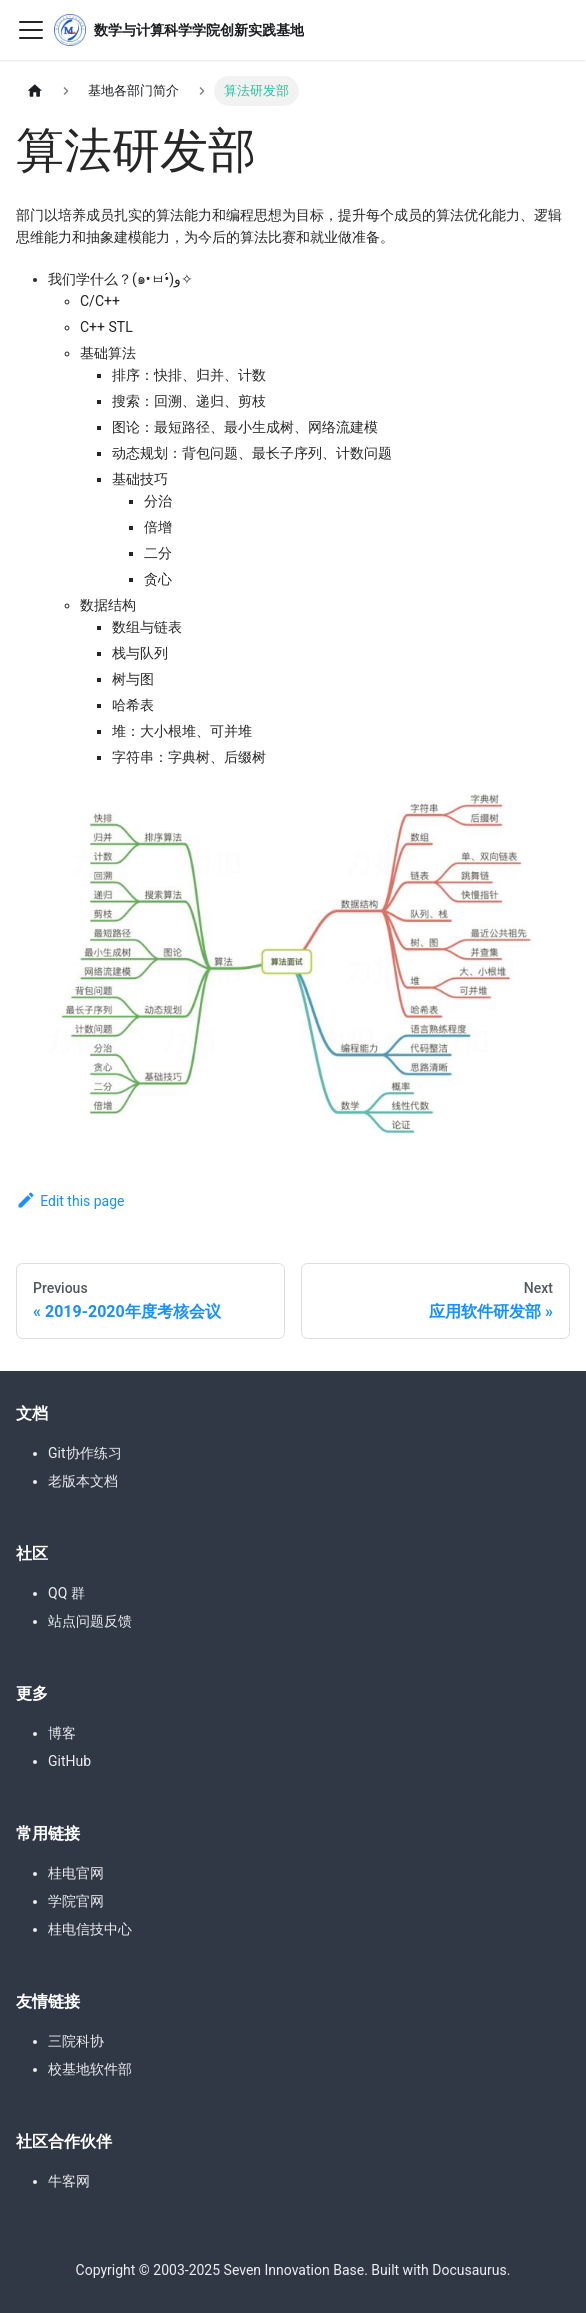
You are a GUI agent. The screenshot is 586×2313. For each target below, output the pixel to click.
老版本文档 (83, 1481)
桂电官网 (76, 1873)
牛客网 (69, 2181)
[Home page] (35, 91)
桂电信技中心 (90, 1929)
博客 (62, 1733)
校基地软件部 (90, 2069)
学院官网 (76, 1901)
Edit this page (70, 1201)
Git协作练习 (85, 1453)
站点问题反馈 (90, 1621)
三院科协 (76, 2041)
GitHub (69, 1761)
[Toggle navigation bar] (31, 30)
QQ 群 (66, 1593)
